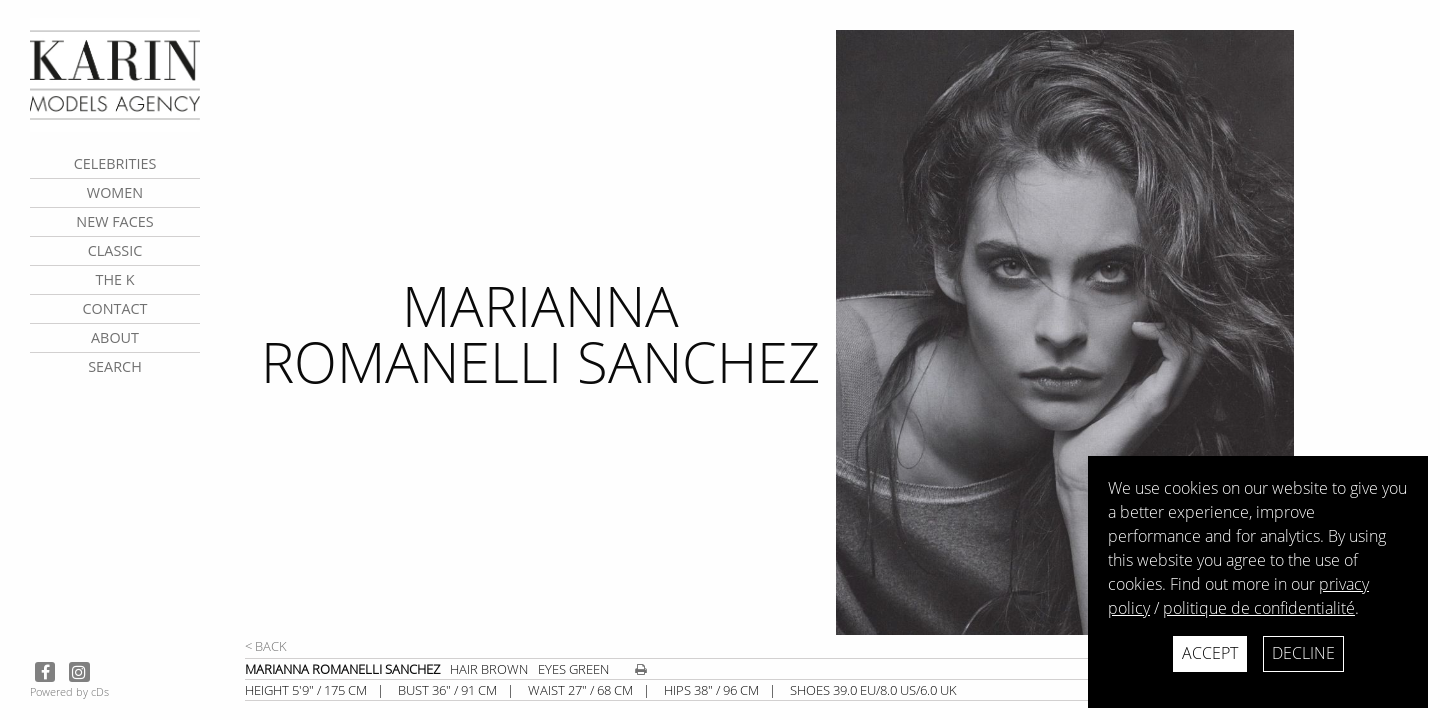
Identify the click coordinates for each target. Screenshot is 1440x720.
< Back (266, 646)
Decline (1303, 653)
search (115, 366)
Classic (115, 250)
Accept (1210, 653)
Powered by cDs (69, 691)
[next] (1130, 332)
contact (114, 308)
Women (115, 192)
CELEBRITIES (115, 163)
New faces (114, 221)
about (115, 337)
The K (114, 279)
